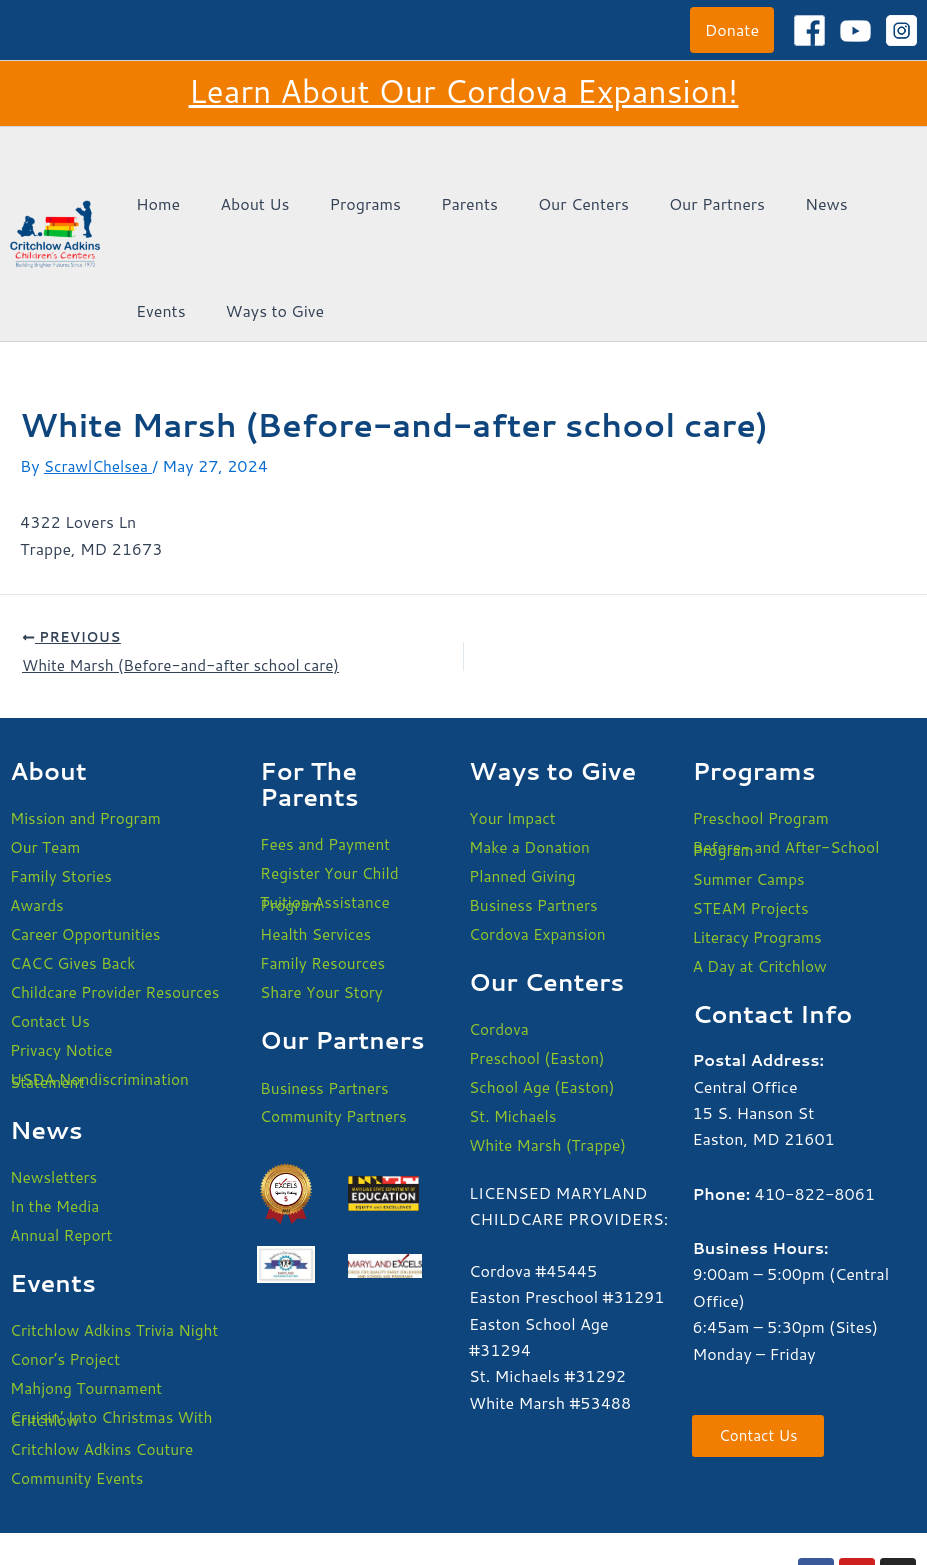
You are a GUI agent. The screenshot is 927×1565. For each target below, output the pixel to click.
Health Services (317, 833)
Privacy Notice (63, 953)
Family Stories (63, 773)
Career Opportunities (88, 833)
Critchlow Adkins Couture (105, 1364)
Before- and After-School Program (789, 745)
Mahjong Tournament (89, 1300)
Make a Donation (532, 743)
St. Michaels (514, 1019)
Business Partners (327, 990)
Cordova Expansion (540, 833)
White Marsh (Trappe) (550, 1049)
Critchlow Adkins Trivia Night (118, 1240)
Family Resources (325, 863)
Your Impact (514, 713)
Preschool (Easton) (539, 959)
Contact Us (51, 923)
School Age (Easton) (544, 989)
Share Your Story (323, 893)
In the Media (56, 1113)
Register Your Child (332, 769)
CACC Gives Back (75, 863)
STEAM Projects (752, 807)
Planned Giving (524, 773)
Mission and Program (88, 713)
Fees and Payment (327, 739)
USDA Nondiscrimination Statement (103, 985)
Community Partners (336, 1020)
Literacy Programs (759, 837)
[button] (732, 30)
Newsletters (55, 1083)
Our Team (46, 743)
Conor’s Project (67, 1270)
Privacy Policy (344, 1513)
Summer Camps (750, 777)
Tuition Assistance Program (327, 801)
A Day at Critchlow (761, 867)
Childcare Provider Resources (118, 893)
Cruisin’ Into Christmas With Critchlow (115, 1332)
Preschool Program (763, 713)
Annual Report (63, 1143)
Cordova (500, 929)
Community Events (79, 1394)
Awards (38, 803)
